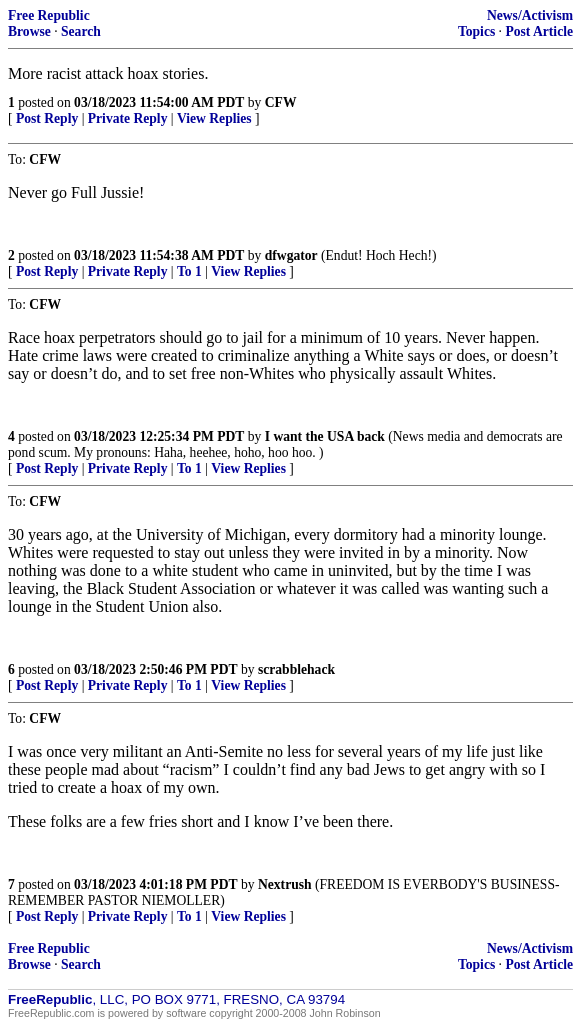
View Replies (214, 118)
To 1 (189, 271)
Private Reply (128, 118)
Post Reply (47, 118)
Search (81, 31)
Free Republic (49, 15)
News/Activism (530, 15)
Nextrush (285, 884)
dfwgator (291, 255)
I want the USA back (325, 436)
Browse (29, 31)
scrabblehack (296, 669)
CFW (281, 102)
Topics (476, 31)
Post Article (539, 31)
